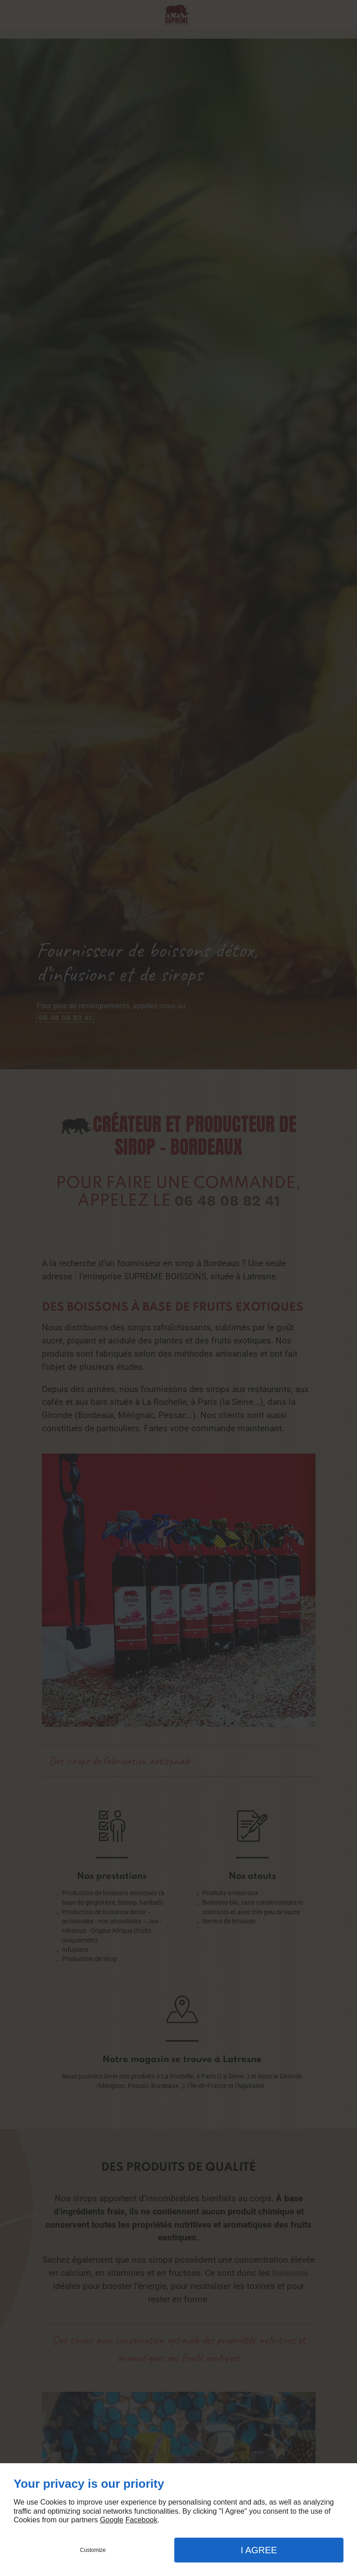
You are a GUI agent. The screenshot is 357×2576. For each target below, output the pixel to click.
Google (111, 2520)
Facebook (141, 2520)
